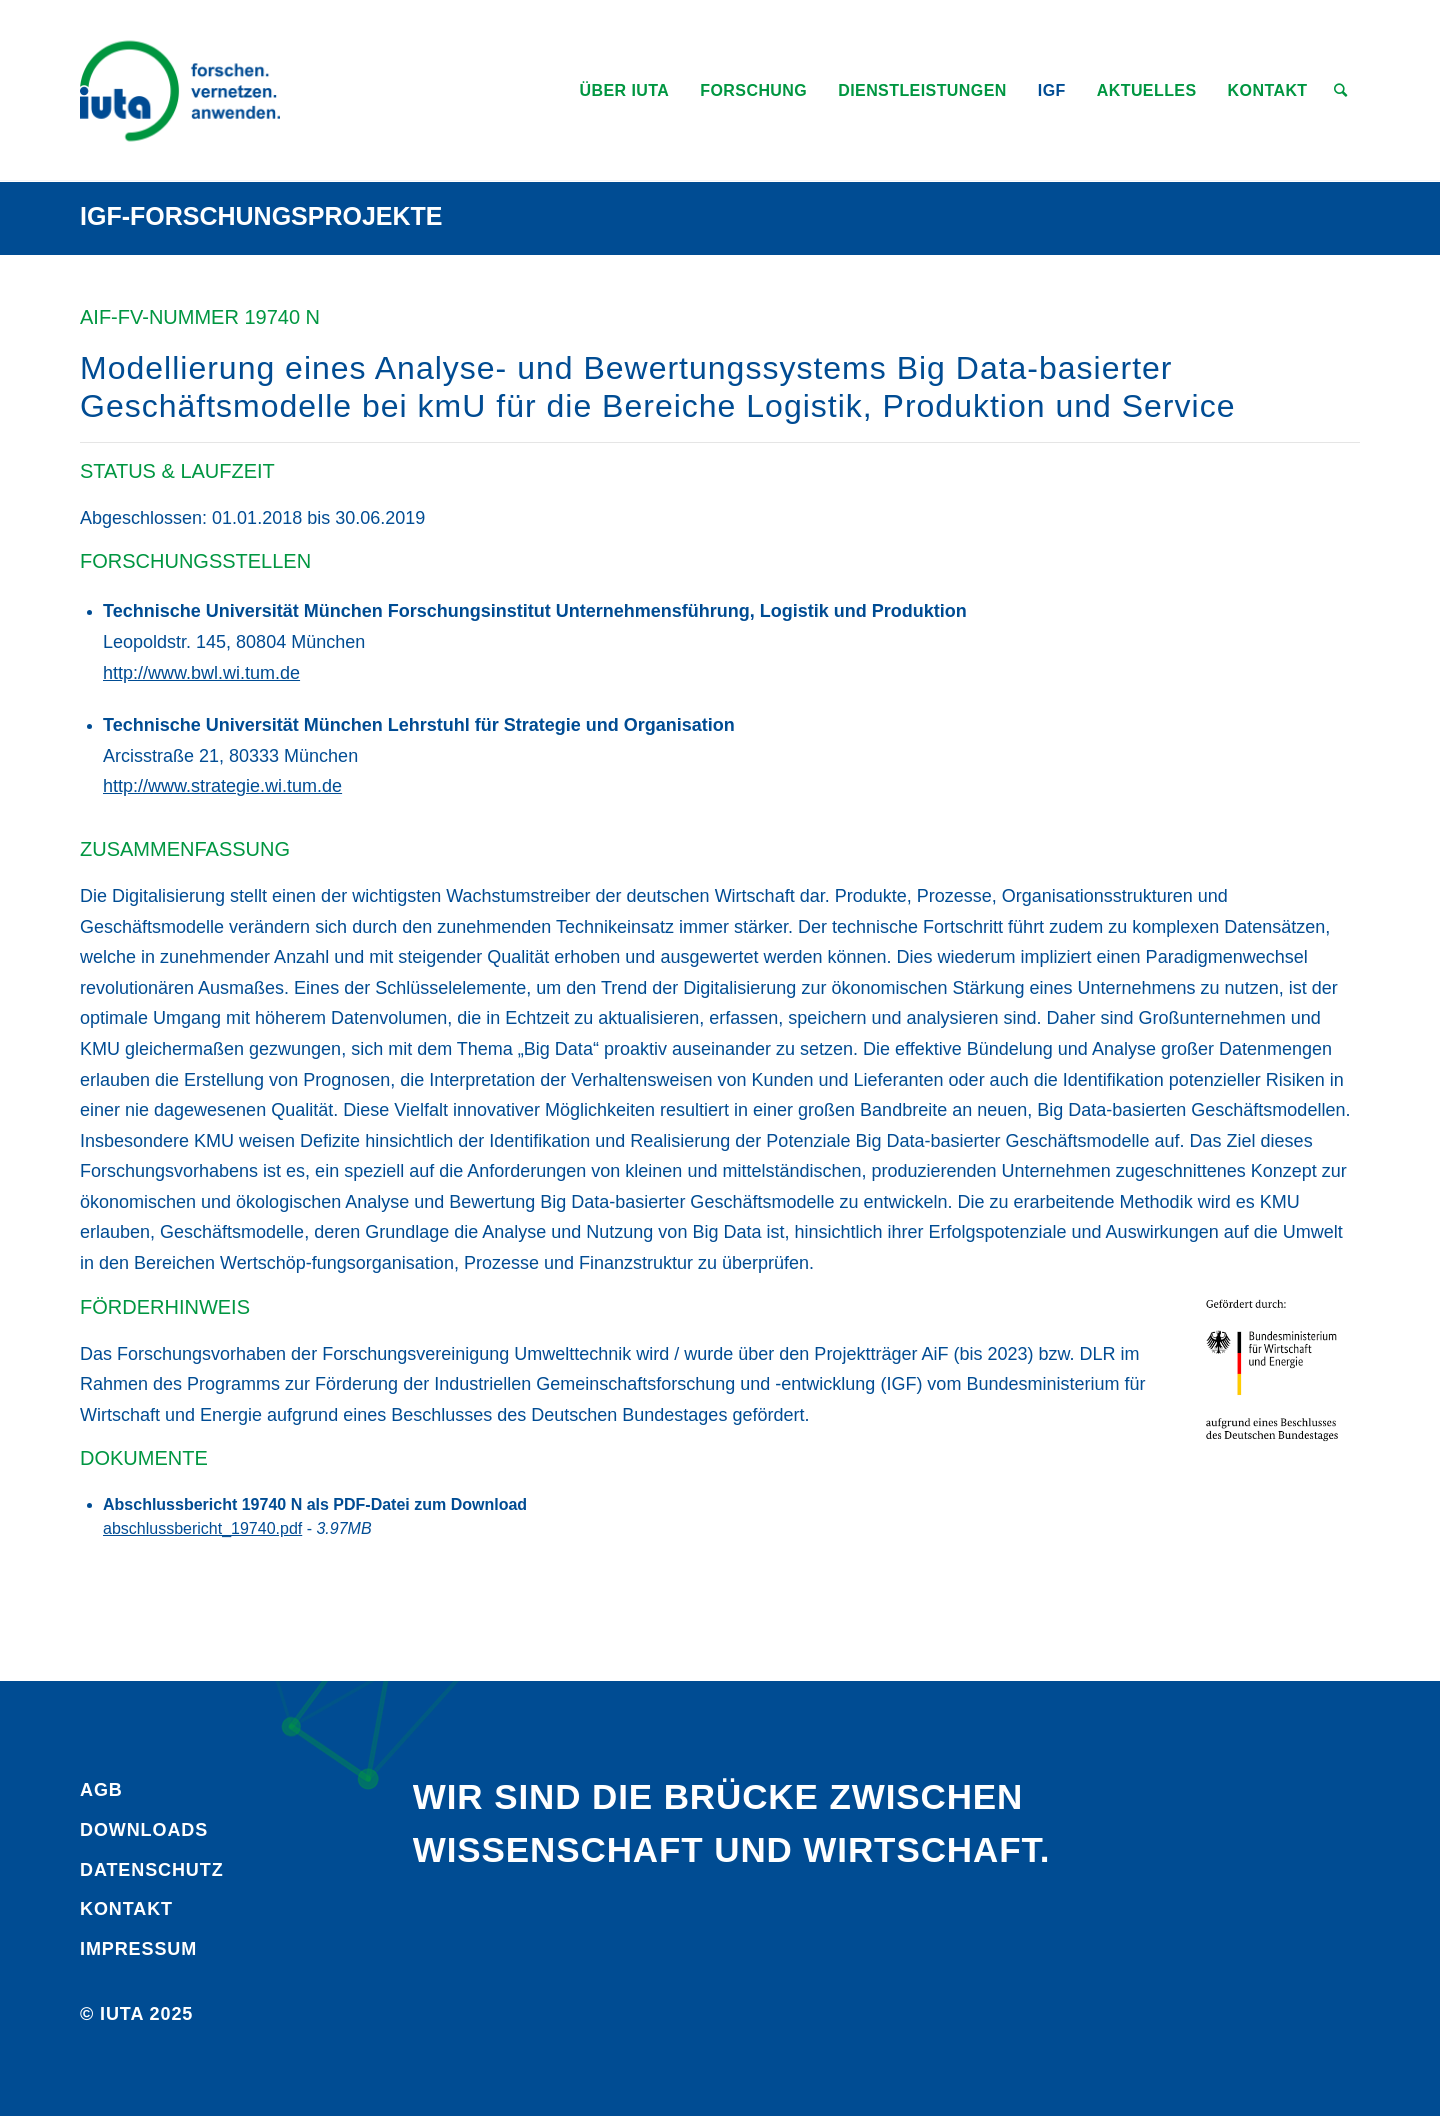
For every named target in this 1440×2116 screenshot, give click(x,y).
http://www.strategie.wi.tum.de (222, 786)
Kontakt (126, 1909)
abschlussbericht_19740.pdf (202, 1528)
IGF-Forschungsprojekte (261, 216)
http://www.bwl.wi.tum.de (201, 673)
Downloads (144, 1830)
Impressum (138, 1949)
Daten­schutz (152, 1870)
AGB (101, 1790)
